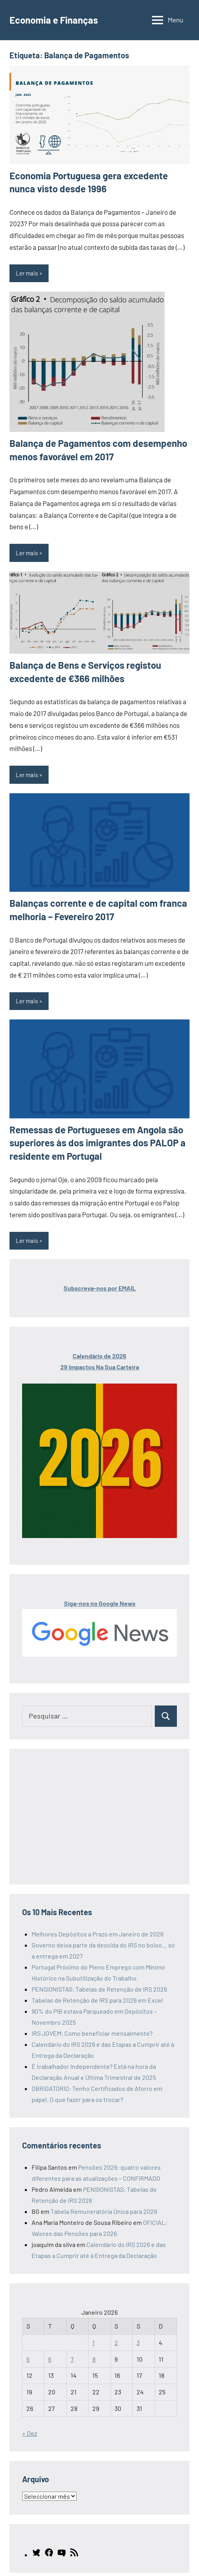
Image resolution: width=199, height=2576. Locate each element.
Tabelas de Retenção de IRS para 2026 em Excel (97, 2000)
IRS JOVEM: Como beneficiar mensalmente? (92, 2033)
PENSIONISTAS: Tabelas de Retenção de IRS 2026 (99, 1989)
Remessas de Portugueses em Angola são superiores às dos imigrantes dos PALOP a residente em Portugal (97, 1143)
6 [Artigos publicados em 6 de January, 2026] (49, 2359)
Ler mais (27, 273)
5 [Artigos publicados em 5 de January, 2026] (28, 2359)
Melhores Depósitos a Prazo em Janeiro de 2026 (97, 1934)
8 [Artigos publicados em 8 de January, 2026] (94, 2359)
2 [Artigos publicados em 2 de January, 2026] (116, 2342)
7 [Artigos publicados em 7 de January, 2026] (72, 2359)
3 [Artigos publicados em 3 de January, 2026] (138, 2342)
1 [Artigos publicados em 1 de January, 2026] (93, 2342)
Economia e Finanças (53, 20)
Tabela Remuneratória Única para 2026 (104, 2211)
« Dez (29, 2433)
